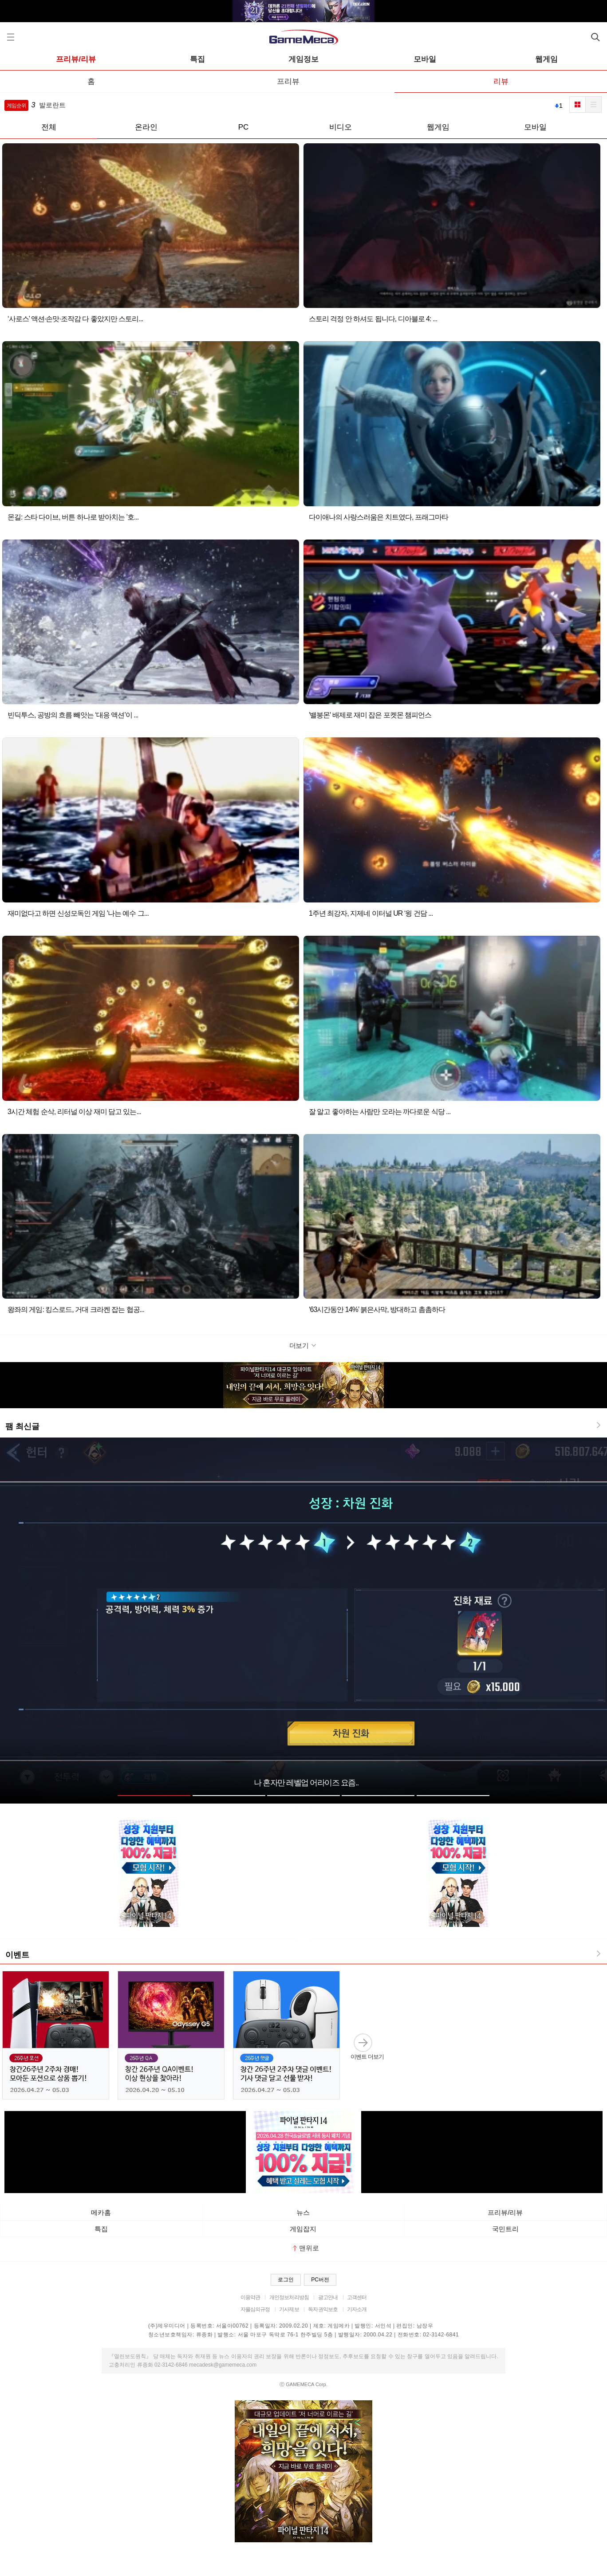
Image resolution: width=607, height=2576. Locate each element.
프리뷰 (288, 81)
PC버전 (320, 2280)
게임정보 (303, 59)
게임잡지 (303, 2229)
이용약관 (250, 2297)
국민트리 (505, 2229)
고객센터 (357, 2297)
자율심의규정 (255, 2309)
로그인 (286, 2280)
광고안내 (328, 2297)
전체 (48, 127)
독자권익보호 (323, 2309)
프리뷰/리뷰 (76, 59)
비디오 (340, 127)
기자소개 (357, 2309)
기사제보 (289, 2309)
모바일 (425, 59)
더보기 (303, 1345)
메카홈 (101, 2212)
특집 (197, 59)
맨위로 (306, 2248)
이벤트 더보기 (367, 2046)
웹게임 (546, 59)
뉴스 (303, 2212)
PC (243, 127)
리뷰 (500, 81)
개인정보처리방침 (289, 2297)
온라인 (146, 127)
